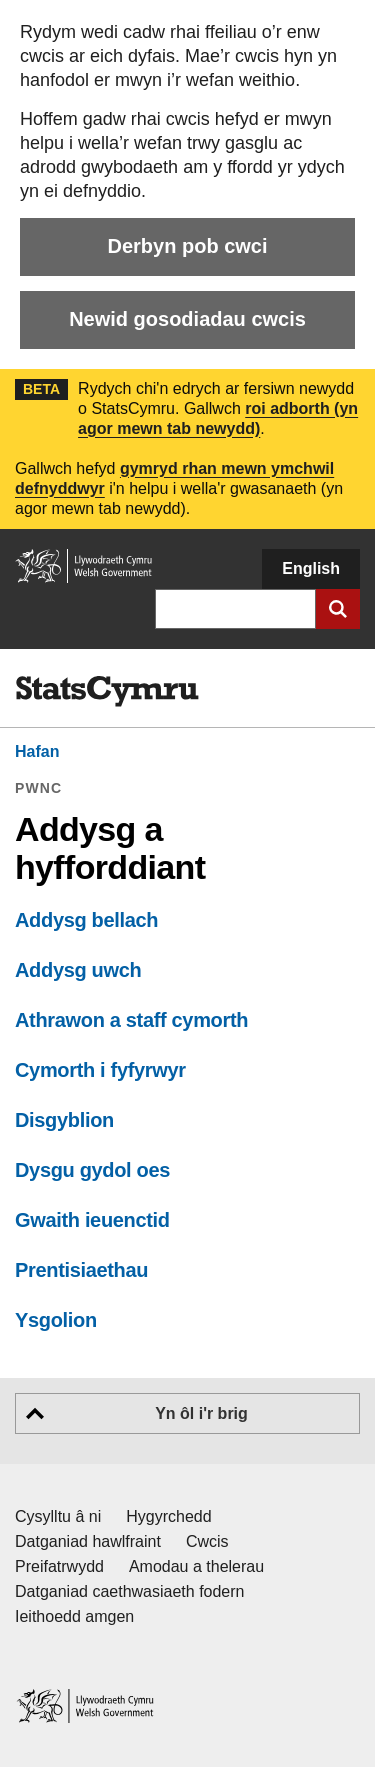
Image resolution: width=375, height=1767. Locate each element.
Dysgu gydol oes (92, 1170)
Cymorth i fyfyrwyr (100, 1070)
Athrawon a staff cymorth (131, 1020)
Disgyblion (64, 1120)
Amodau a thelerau (196, 1566)
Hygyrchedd (168, 1516)
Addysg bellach (86, 920)
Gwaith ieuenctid (92, 1220)
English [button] (311, 568)
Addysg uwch (78, 970)
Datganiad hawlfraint (88, 1541)
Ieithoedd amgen (74, 1616)
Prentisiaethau (81, 1270)
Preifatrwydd (59, 1566)
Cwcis (207, 1541)
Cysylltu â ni (58, 1516)
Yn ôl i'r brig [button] (201, 1413)
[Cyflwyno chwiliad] (338, 609)
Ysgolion (56, 1320)
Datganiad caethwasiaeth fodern (130, 1591)
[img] (107, 692)
